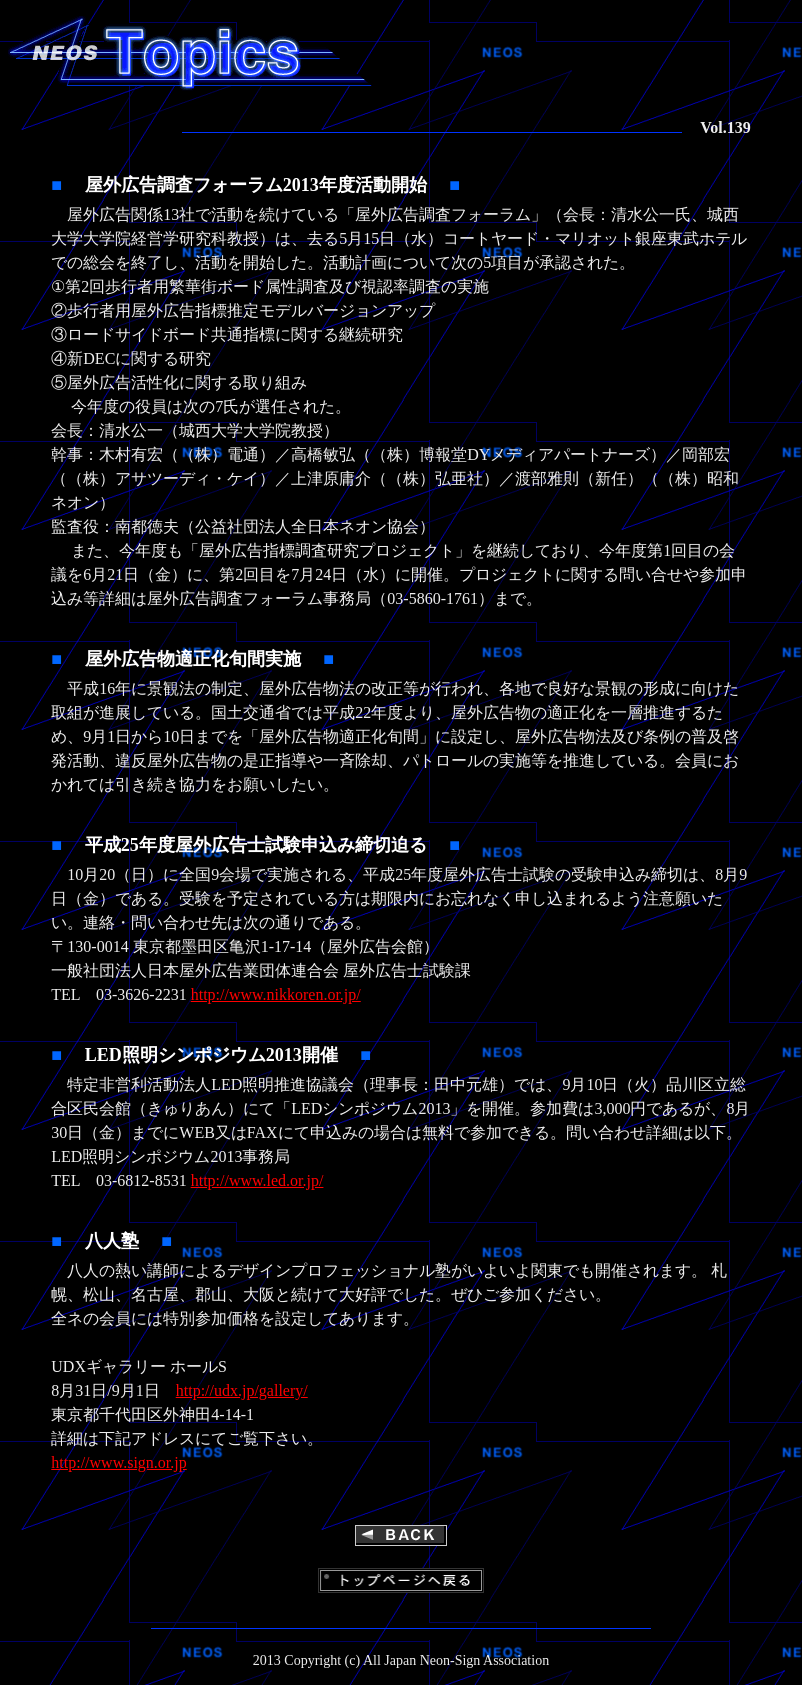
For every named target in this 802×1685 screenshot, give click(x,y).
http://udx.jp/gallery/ (242, 1390)
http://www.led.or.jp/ (257, 1180)
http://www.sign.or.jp (118, 1462)
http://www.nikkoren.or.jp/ (276, 994)
